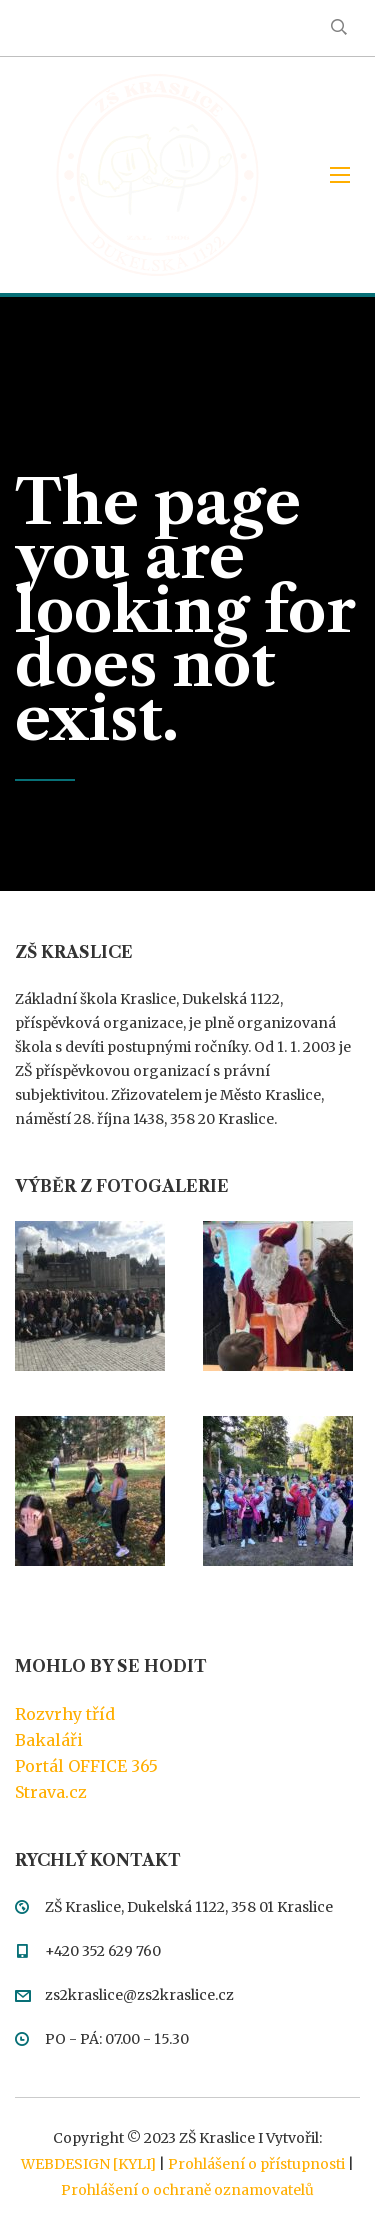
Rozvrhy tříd (65, 1714)
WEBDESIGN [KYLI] (88, 2164)
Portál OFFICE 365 (86, 1766)
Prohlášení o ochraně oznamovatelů (187, 2190)
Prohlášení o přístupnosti (256, 2164)
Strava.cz (51, 1792)
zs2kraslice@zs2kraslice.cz (139, 1995)
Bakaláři (49, 1740)
